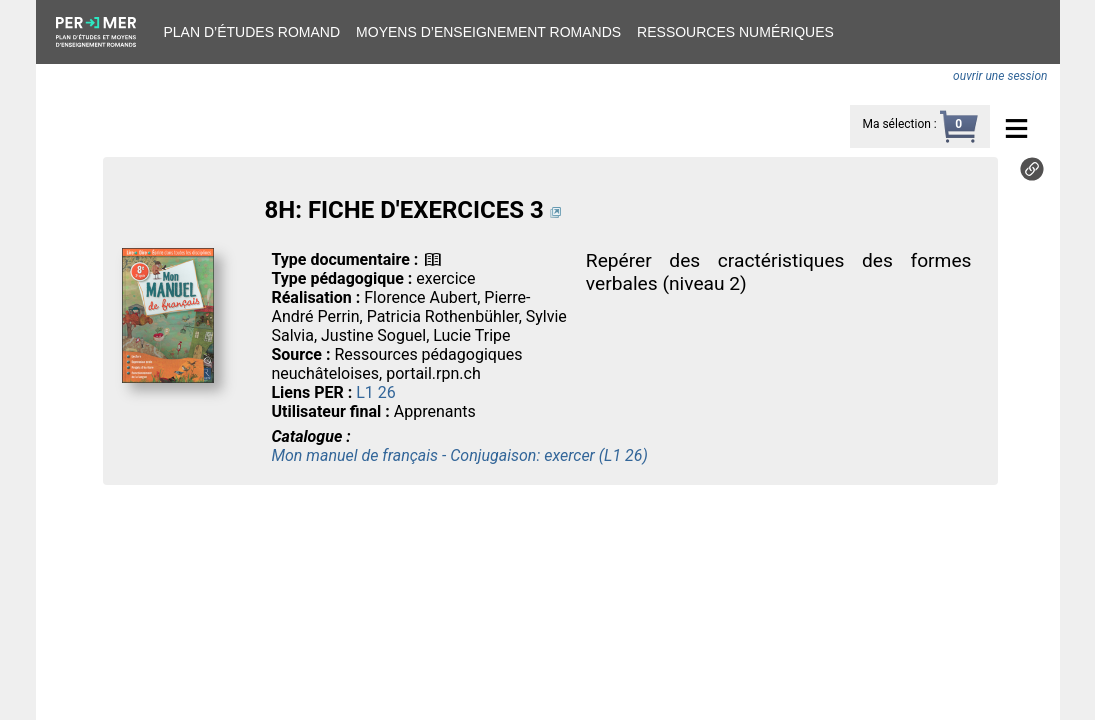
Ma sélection (896, 124)
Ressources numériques (735, 32)
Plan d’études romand (252, 32)
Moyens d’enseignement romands (488, 32)
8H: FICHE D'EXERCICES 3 (403, 210)
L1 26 (376, 392)
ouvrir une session (1000, 76)
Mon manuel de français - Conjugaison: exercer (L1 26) (459, 455)
